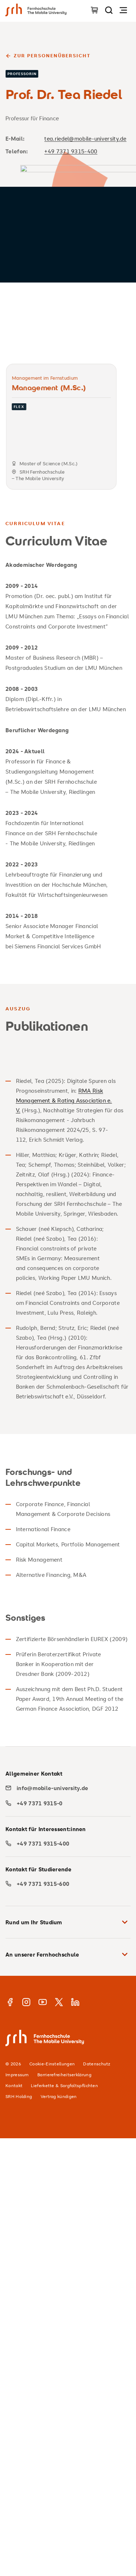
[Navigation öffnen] (123, 10)
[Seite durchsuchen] (109, 10)
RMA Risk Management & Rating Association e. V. (64, 1100)
